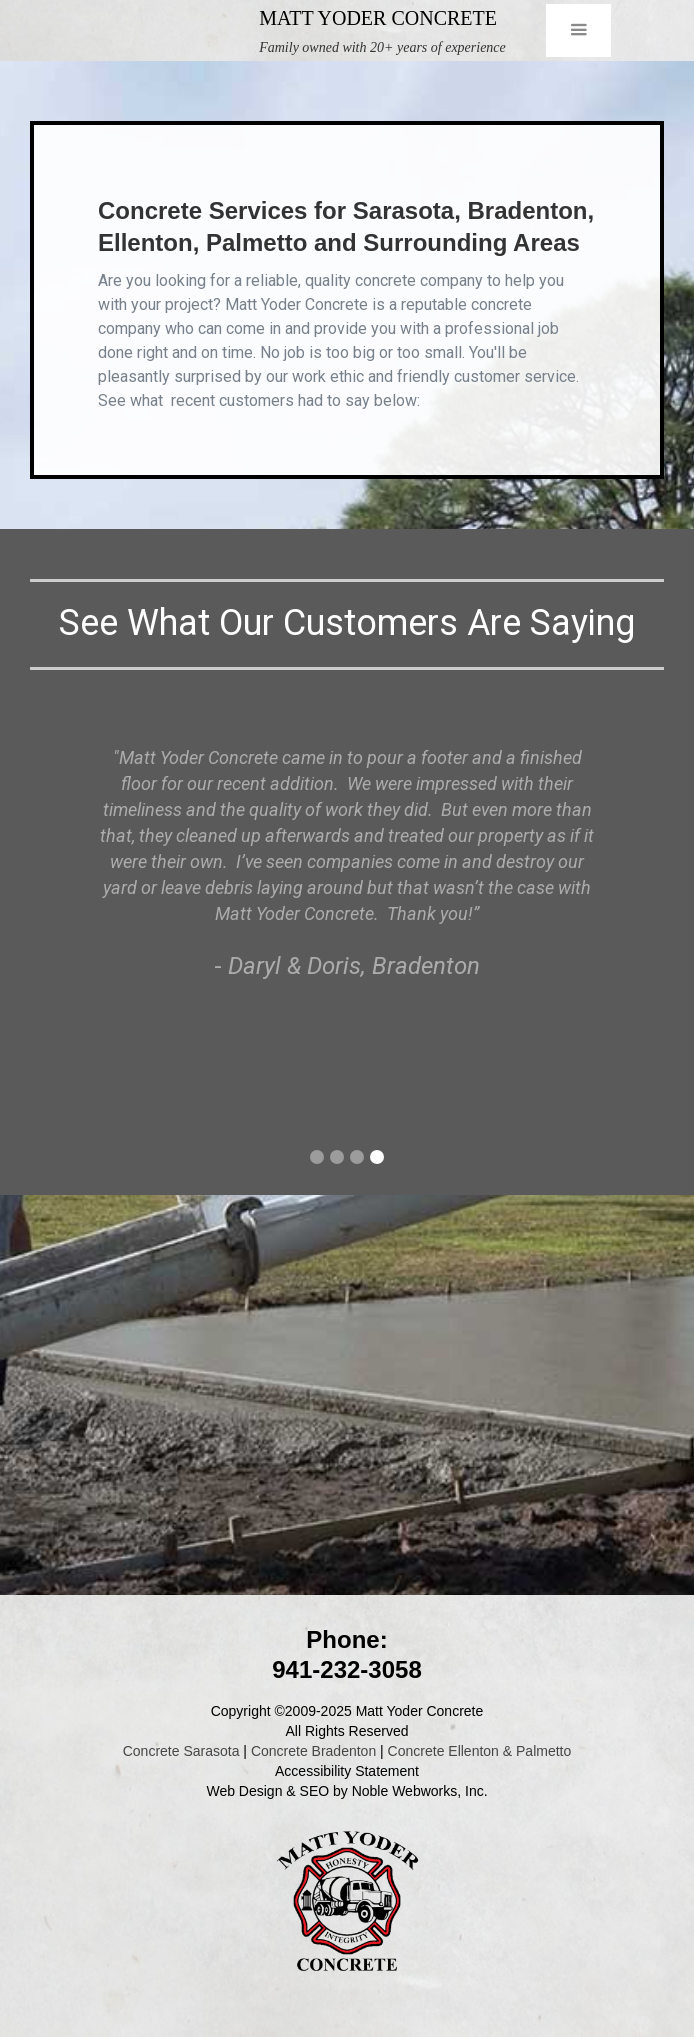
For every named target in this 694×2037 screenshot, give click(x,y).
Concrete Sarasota (181, 1751)
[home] (155, 31)
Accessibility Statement (347, 1771)
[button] (578, 30)
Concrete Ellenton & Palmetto (480, 1751)
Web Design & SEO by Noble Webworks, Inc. (346, 1791)
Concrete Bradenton (313, 1751)
